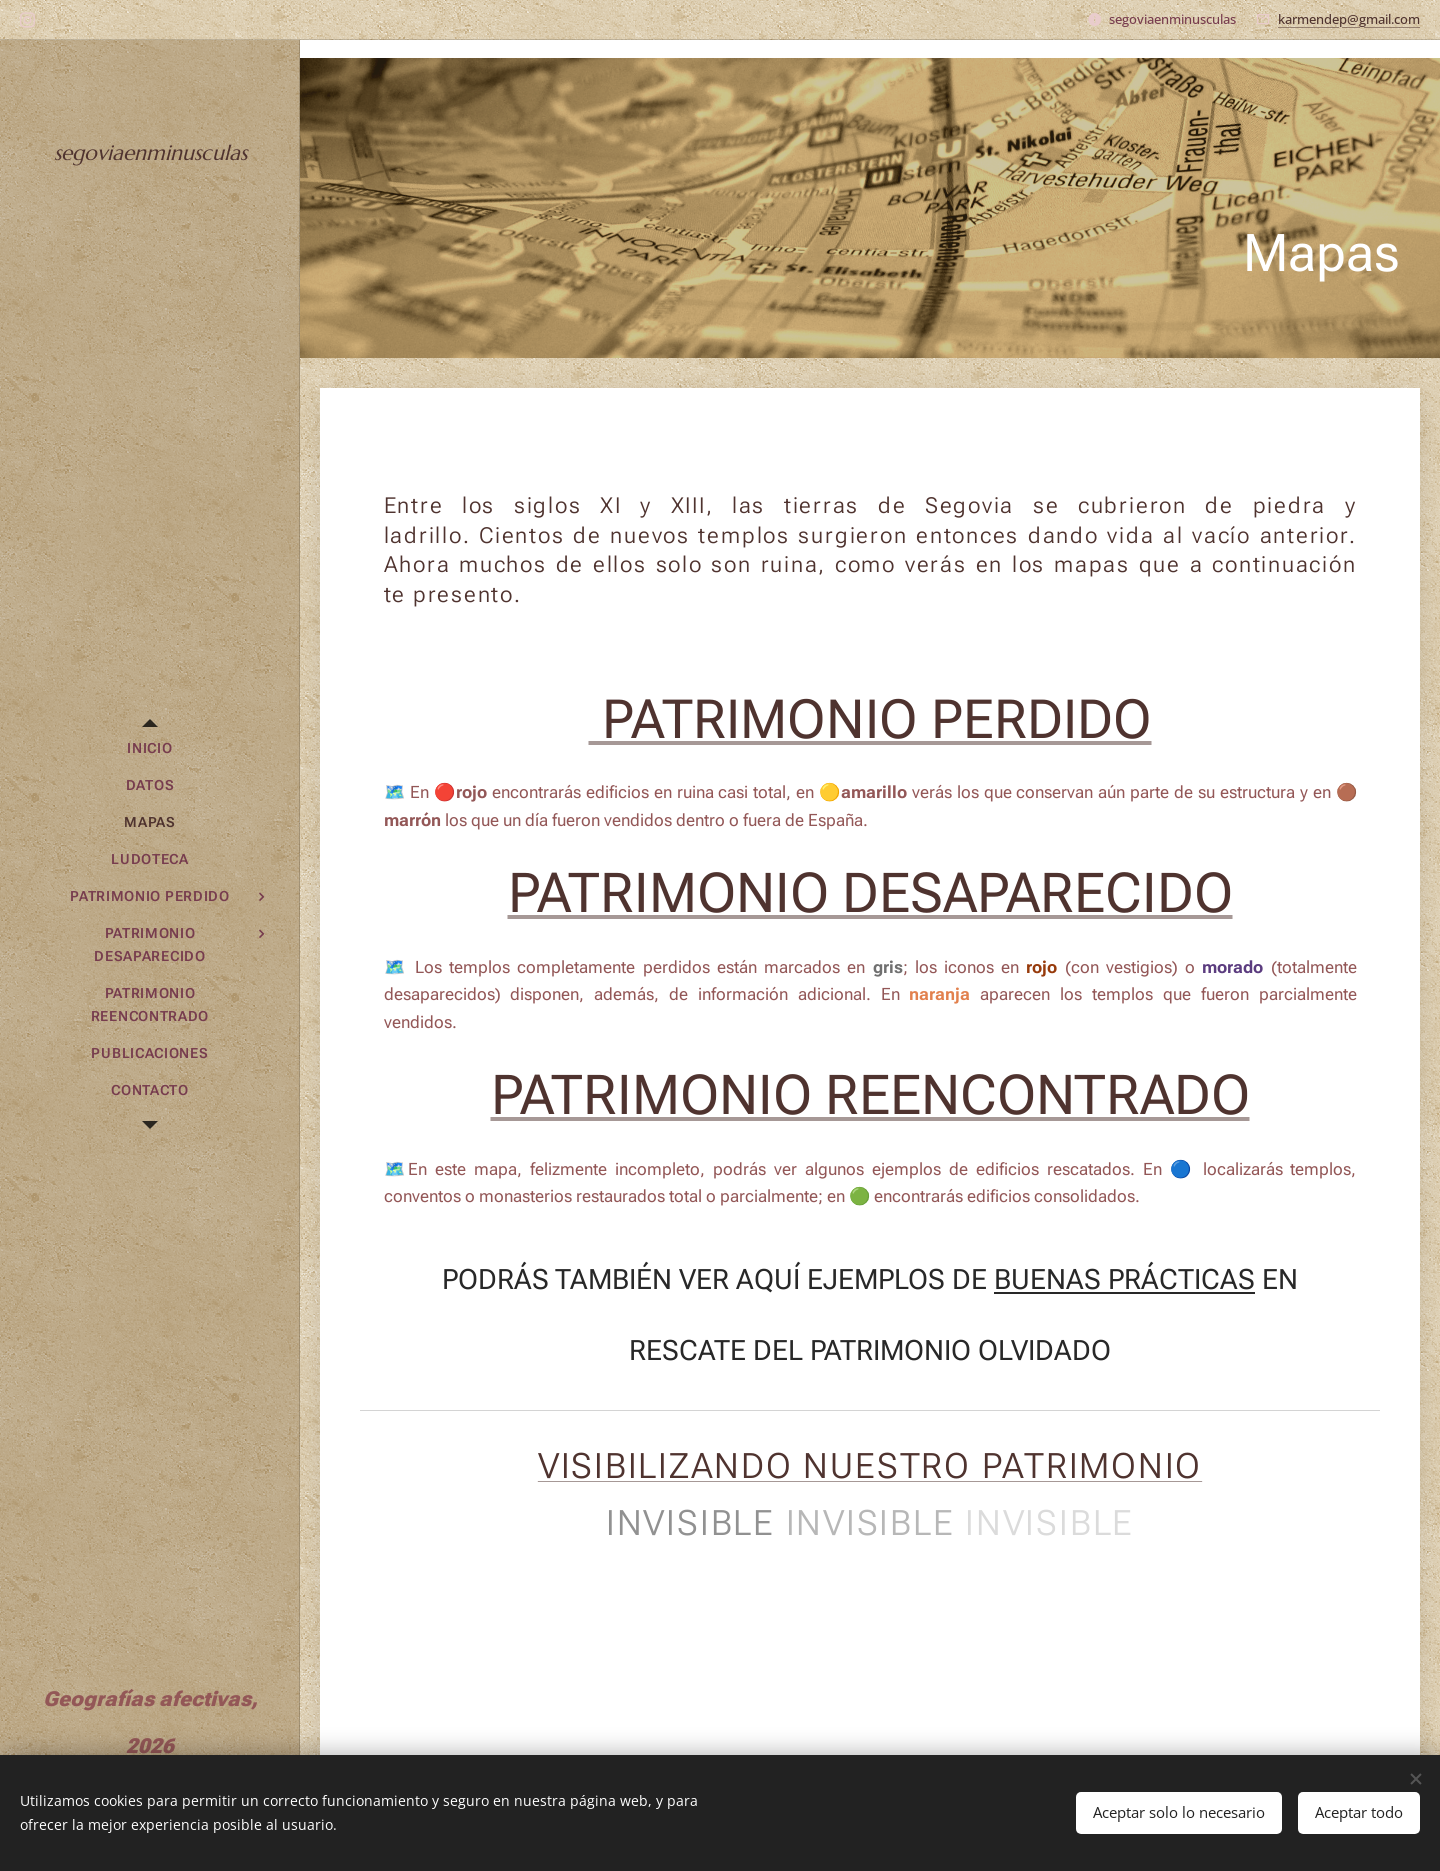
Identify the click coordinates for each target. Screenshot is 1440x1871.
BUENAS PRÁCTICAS (1124, 1279)
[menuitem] (150, 748)
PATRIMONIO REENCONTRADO (870, 1096)
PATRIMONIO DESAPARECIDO (870, 894)
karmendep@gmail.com (1349, 19)
